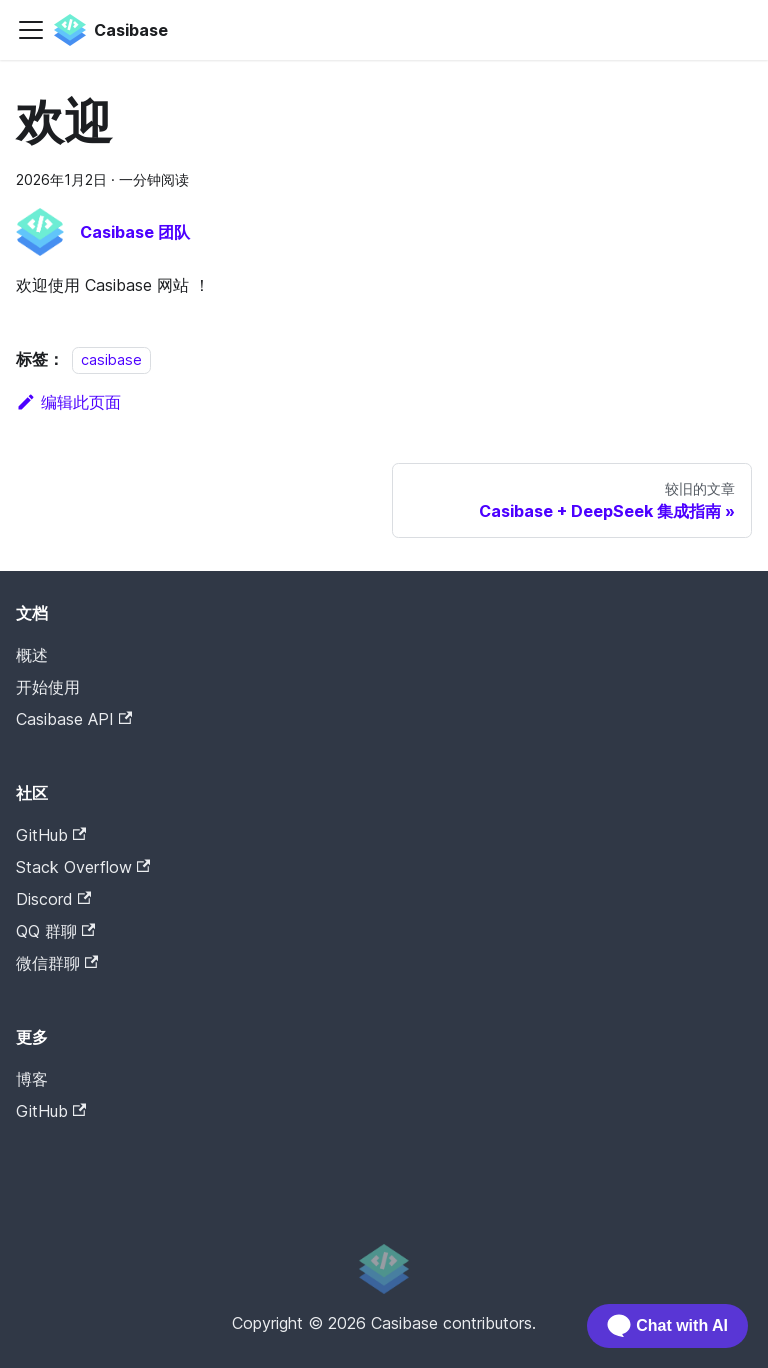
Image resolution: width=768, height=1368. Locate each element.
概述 (32, 655)
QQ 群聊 (55, 931)
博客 (32, 1079)
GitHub (51, 835)
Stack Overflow (83, 867)
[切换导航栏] (31, 30)
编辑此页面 (68, 402)
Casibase (101, 1142)
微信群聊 (57, 963)
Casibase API (74, 719)
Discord (53, 899)
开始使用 (48, 687)
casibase (111, 359)
